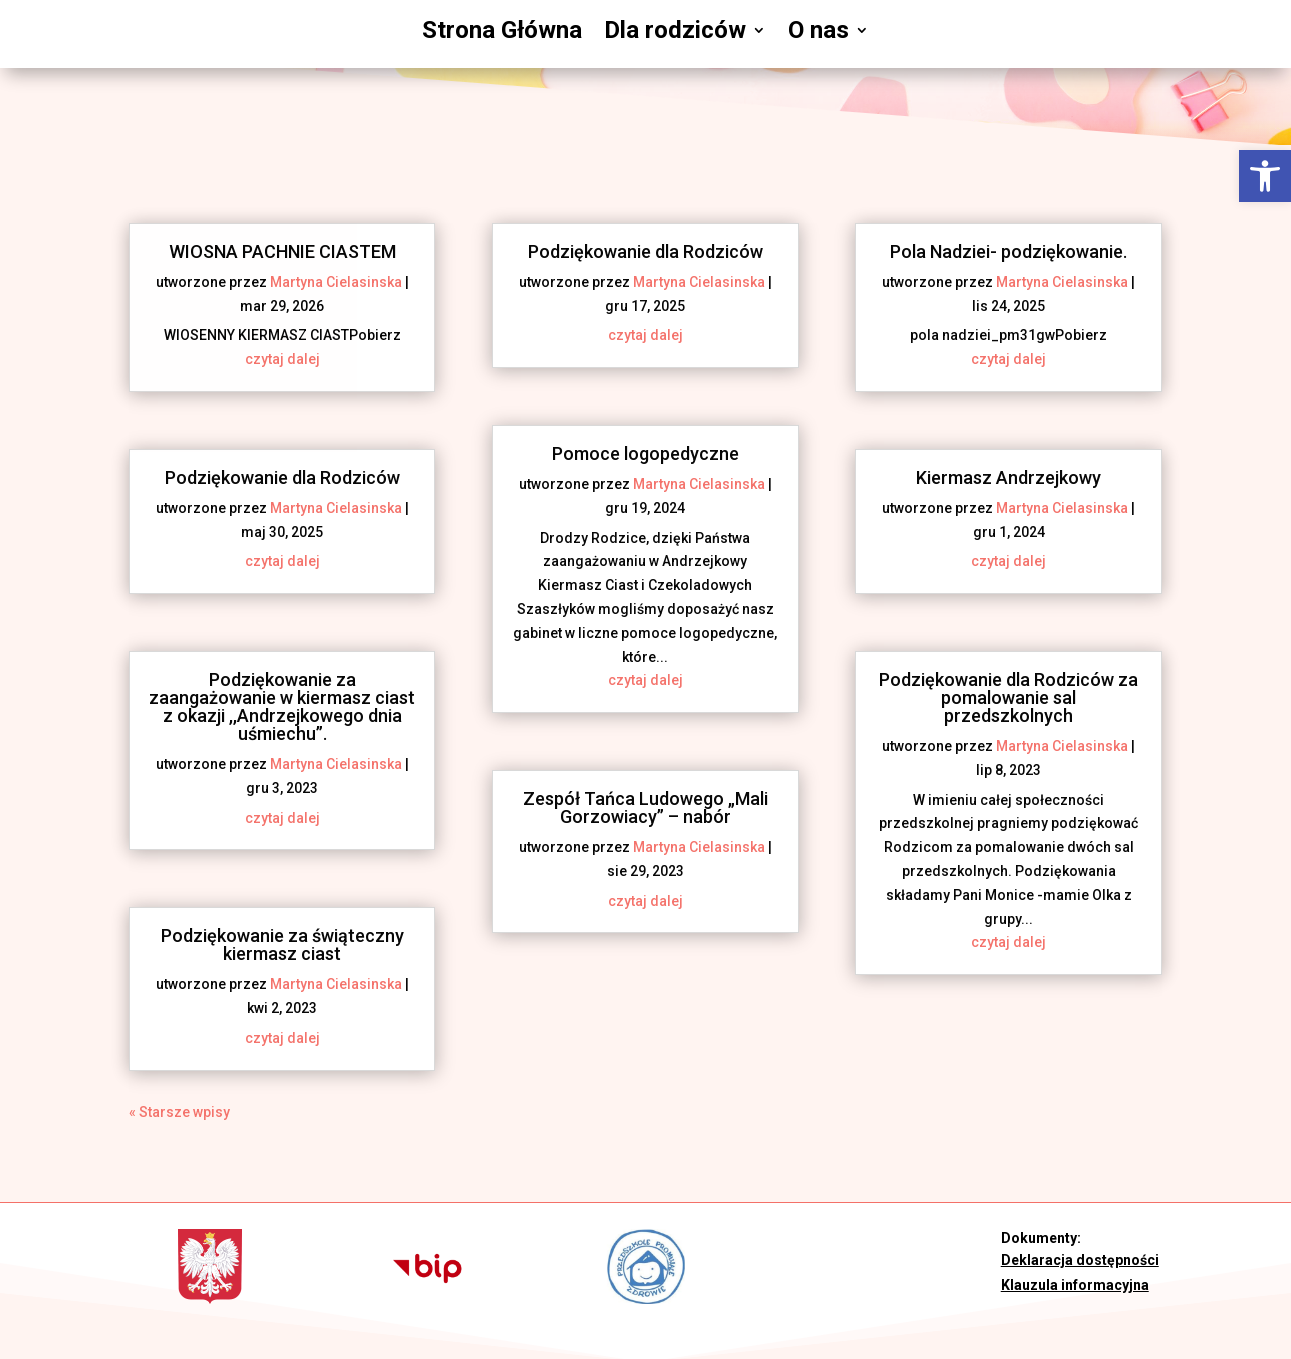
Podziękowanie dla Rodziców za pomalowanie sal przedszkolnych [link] (1008, 694)
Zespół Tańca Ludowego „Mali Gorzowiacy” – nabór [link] (645, 804)
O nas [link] (818, 33)
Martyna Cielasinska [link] (336, 279)
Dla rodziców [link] (675, 33)
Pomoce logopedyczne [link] (645, 450)
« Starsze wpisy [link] (179, 1109)
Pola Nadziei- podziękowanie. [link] (1008, 248)
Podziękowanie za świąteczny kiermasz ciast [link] (282, 941)
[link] (1265, 176)
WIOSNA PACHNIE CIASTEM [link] (282, 248)
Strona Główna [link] (502, 33)
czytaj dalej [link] (282, 356)
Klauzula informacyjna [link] (1075, 1282)
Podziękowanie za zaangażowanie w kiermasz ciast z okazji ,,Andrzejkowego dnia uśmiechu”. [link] (282, 703)
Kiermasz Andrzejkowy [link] (1008, 474)
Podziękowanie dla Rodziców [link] (282, 474)
